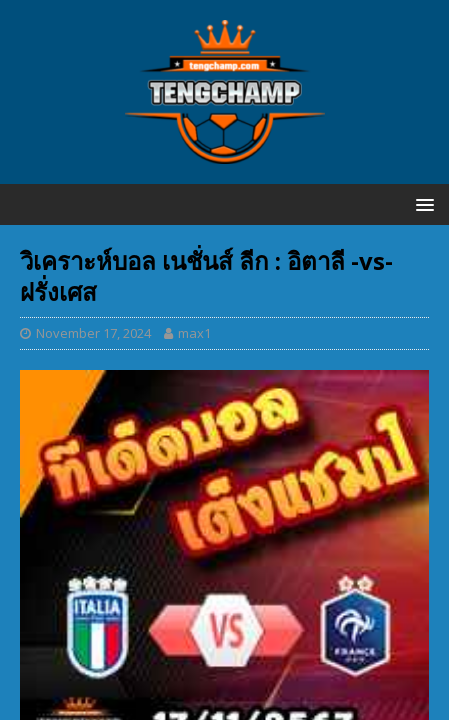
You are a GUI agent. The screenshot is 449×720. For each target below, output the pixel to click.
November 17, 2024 (93, 333)
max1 (194, 333)
